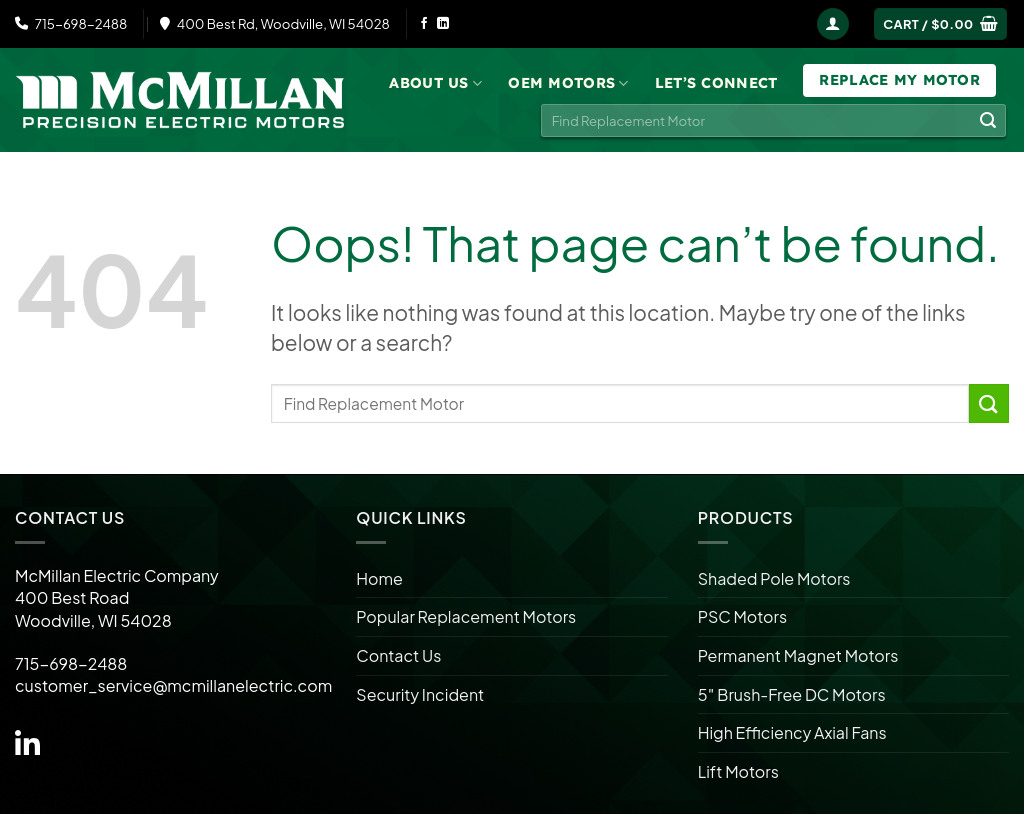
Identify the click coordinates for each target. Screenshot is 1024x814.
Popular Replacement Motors (466, 616)
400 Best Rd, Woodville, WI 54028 (275, 23)
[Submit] (988, 121)
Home (379, 578)
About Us (435, 83)
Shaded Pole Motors (774, 578)
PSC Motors (742, 616)
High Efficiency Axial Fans (792, 732)
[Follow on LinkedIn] (443, 24)
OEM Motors (568, 83)
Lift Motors (738, 771)
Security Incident (420, 694)
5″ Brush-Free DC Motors (792, 694)
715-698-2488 (71, 23)
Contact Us (398, 655)
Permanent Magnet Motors (798, 655)
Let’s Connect (716, 83)
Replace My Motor (899, 80)
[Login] (833, 24)
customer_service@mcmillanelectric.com (173, 685)
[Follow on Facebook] (424, 24)
